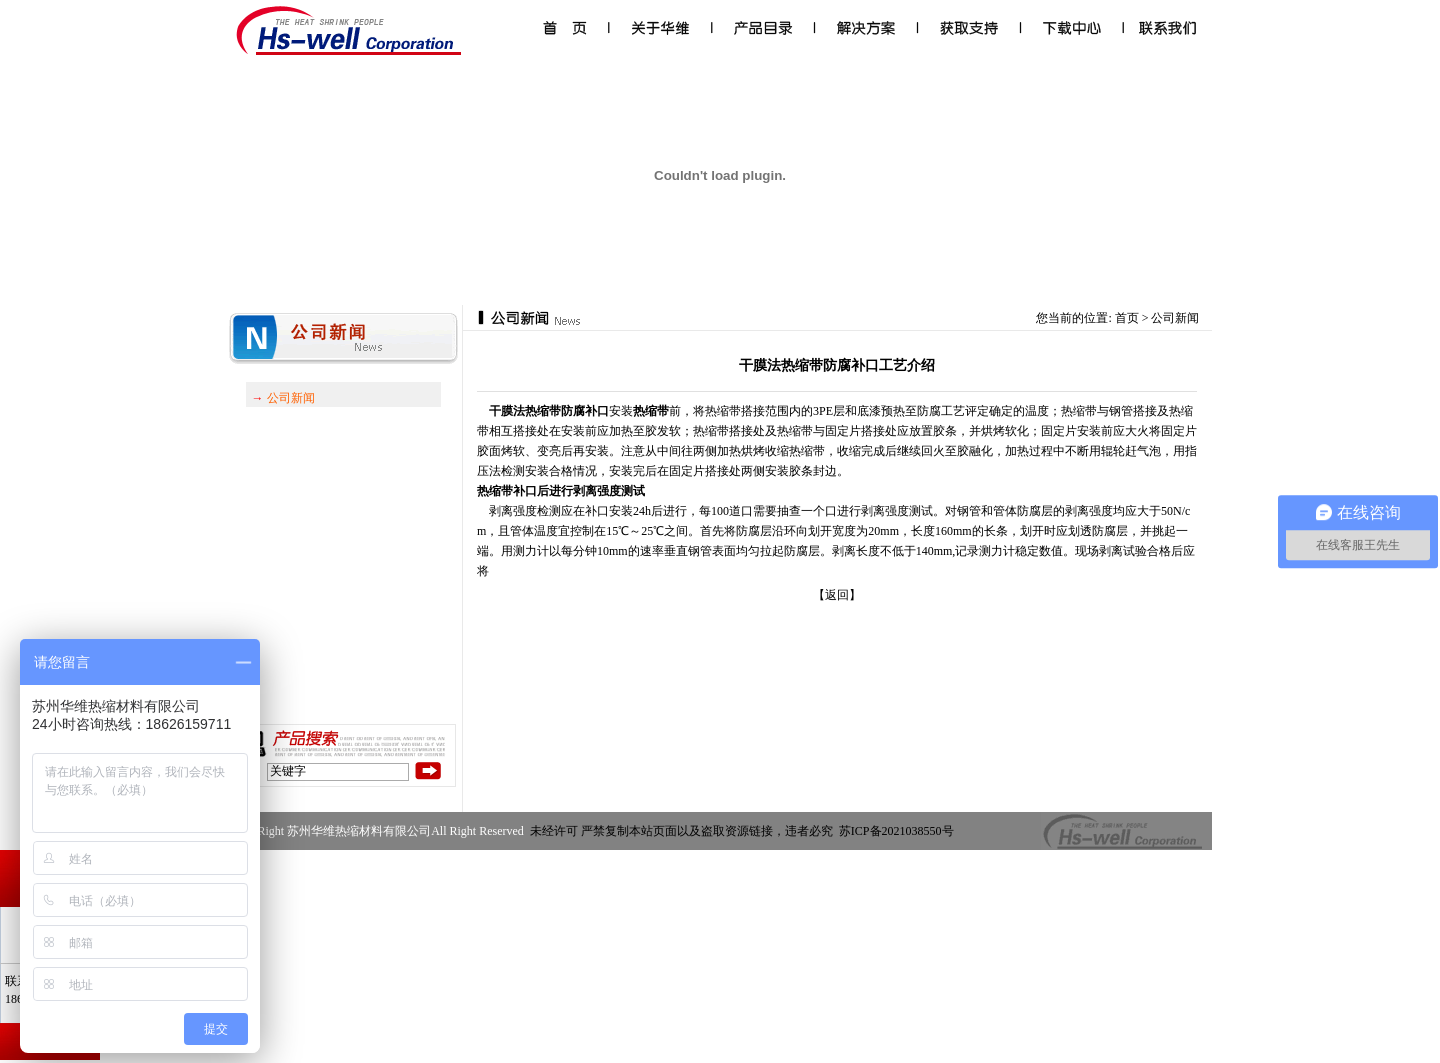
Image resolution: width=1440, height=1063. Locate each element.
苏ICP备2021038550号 (898, 831)
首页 (1127, 318)
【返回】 (837, 595)
